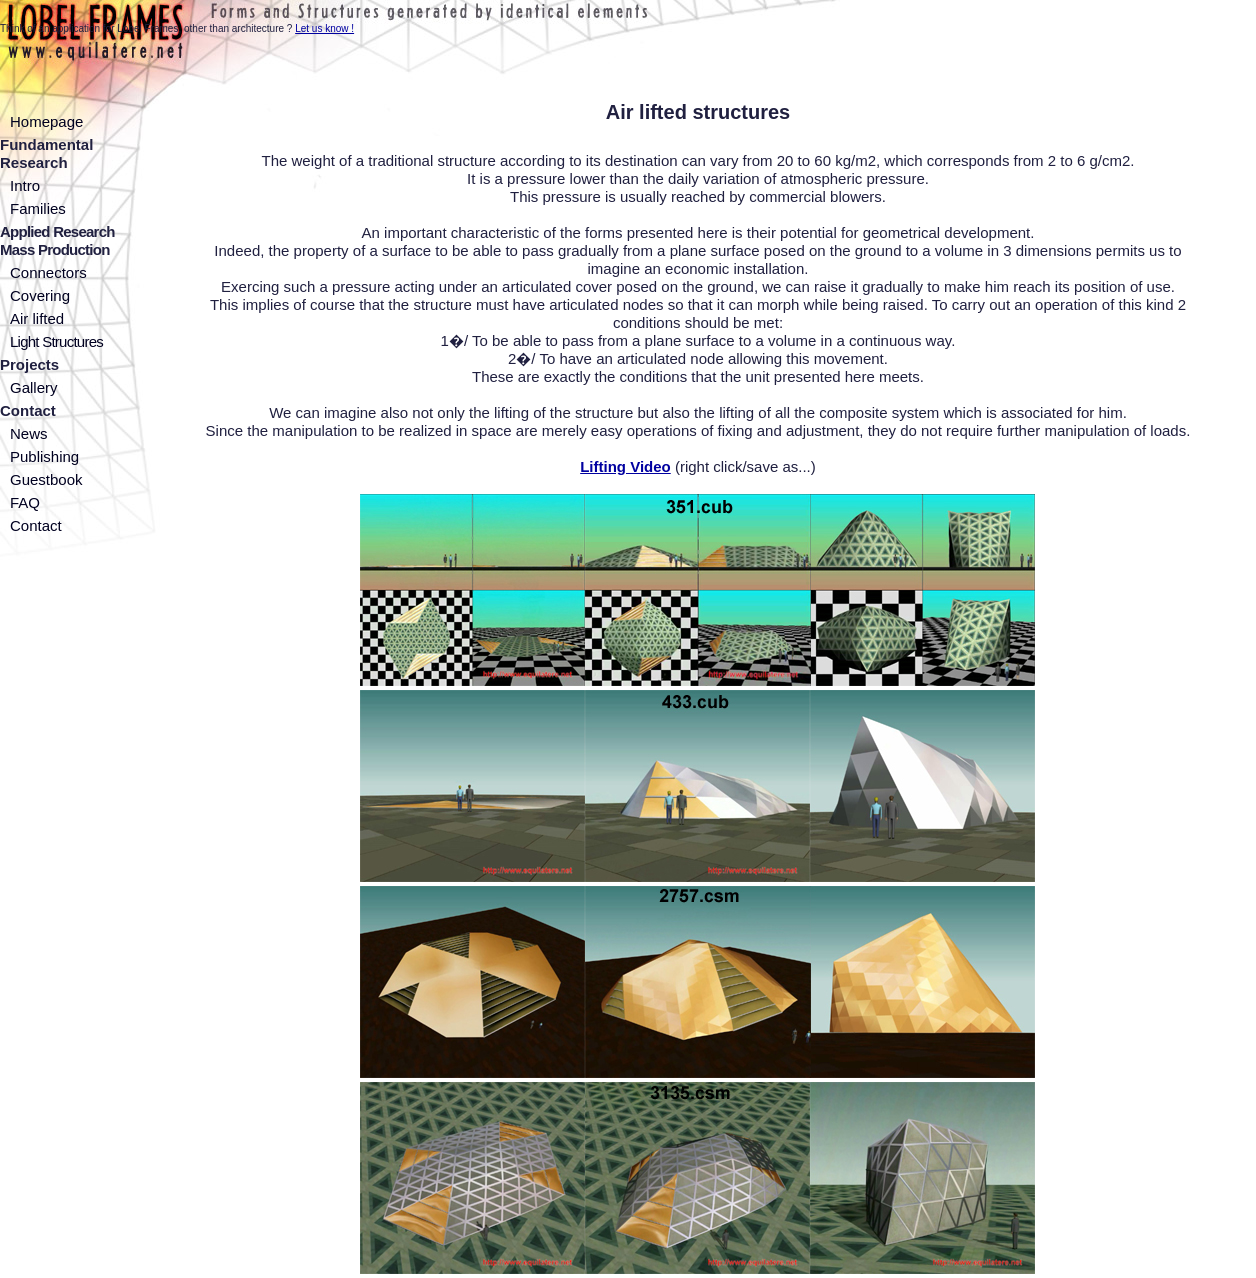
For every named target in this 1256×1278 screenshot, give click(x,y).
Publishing (44, 456)
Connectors (48, 272)
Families (38, 208)
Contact (36, 525)
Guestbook (46, 479)
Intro (25, 185)
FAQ (25, 502)
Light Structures (56, 341)
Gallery (34, 387)
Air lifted (37, 318)
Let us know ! (324, 28)
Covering (40, 295)
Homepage (46, 121)
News (29, 433)
